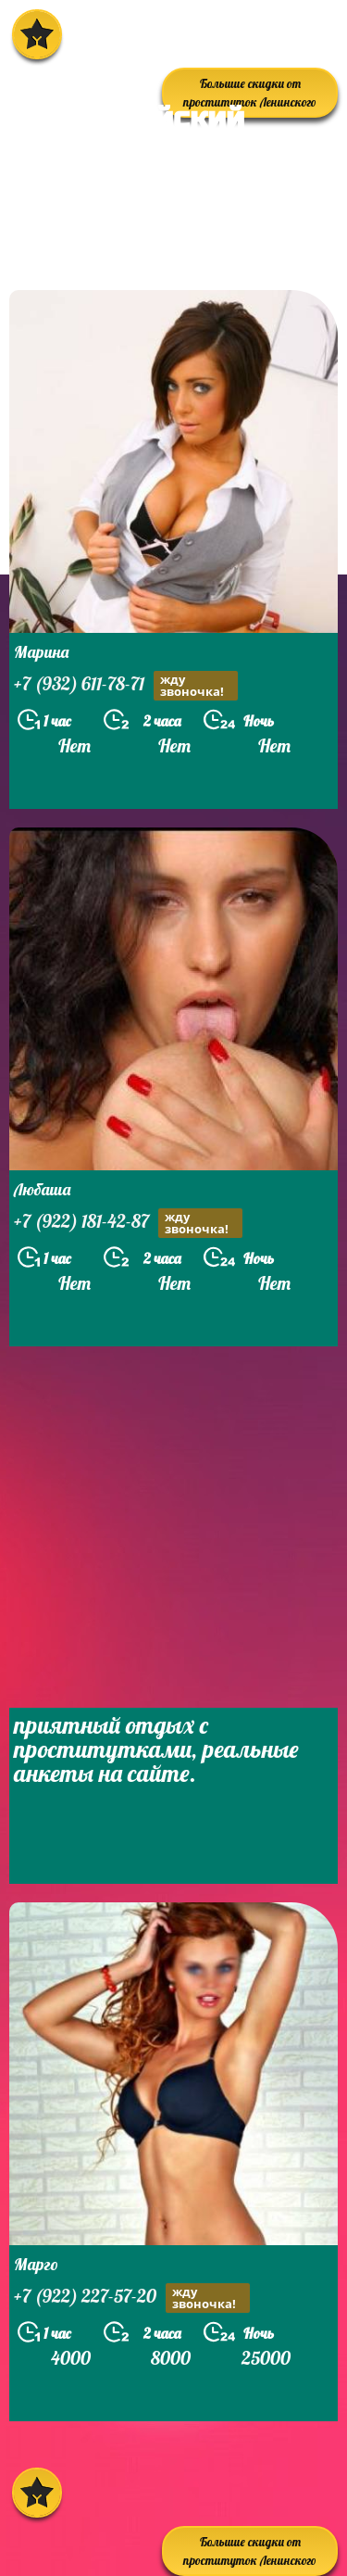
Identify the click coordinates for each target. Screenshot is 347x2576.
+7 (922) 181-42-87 (128, 1223)
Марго (36, 2264)
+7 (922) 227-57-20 (132, 2298)
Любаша (42, 1189)
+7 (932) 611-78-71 (126, 686)
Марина (41, 652)
